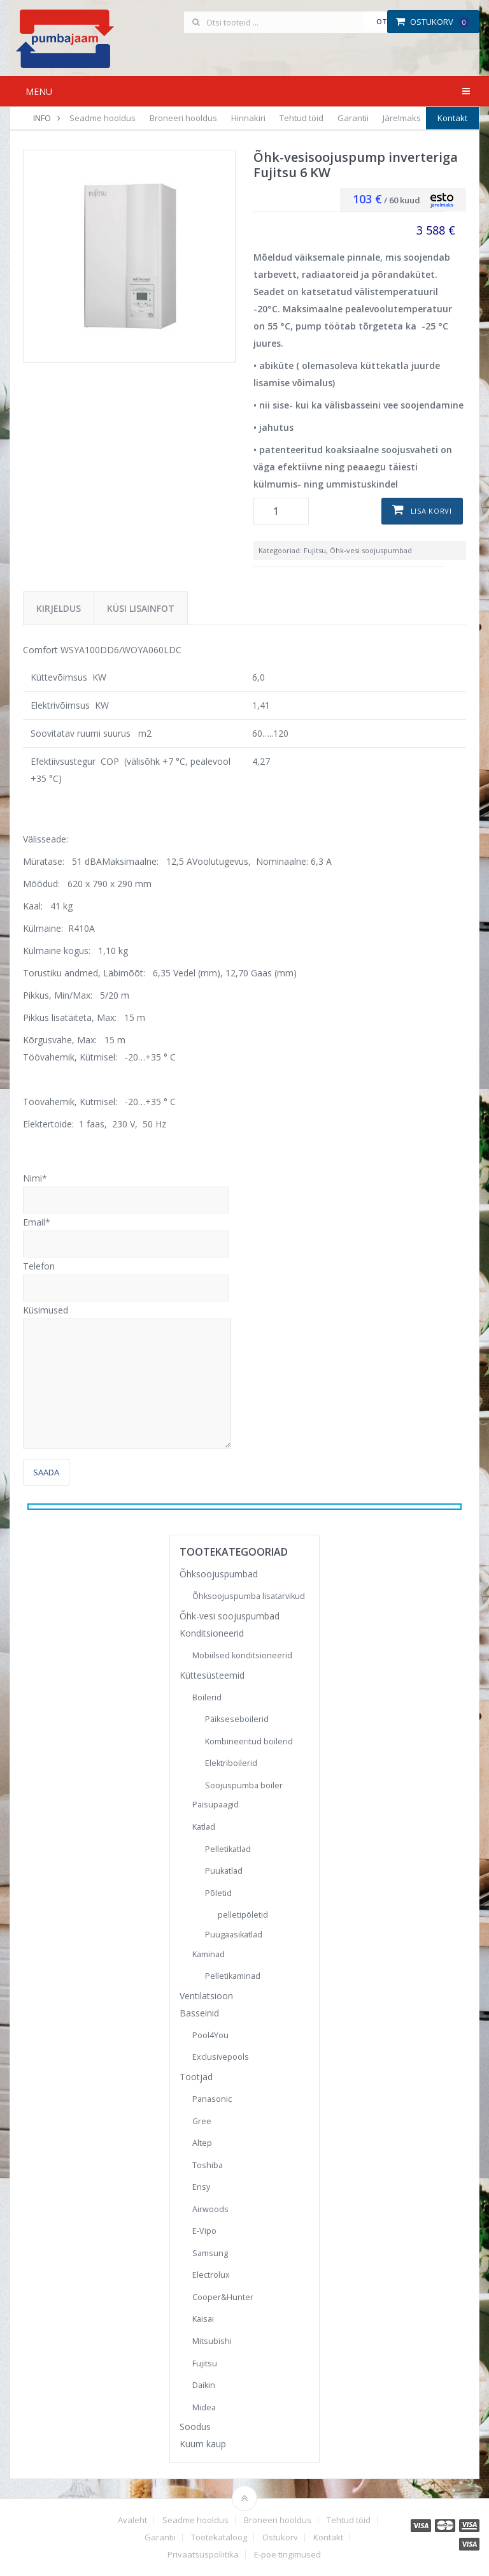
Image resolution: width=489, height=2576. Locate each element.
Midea (204, 2407)
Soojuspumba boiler (244, 1785)
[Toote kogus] (281, 511)
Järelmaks (402, 118)
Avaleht (132, 2520)
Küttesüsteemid (212, 1675)
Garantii (353, 118)
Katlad (203, 1826)
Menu (38, 91)
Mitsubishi (212, 2341)
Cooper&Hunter (222, 2297)
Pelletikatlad (228, 1849)
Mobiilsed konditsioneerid (242, 1655)
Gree (201, 2121)
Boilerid (207, 1697)
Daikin (203, 2385)
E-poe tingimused (287, 2555)
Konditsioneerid (212, 1633)
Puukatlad (224, 1870)
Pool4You (210, 2035)
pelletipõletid (243, 1914)
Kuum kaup (203, 2444)
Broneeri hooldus (183, 118)
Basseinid (199, 2013)
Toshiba (207, 2165)
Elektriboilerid (231, 1763)
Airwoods (210, 2209)
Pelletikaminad (232, 1976)
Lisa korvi (431, 511)
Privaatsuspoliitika (203, 2555)
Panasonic (212, 2099)
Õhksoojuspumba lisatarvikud (248, 1596)
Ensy (201, 2187)
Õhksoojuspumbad (219, 1574)
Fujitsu (315, 550)
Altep (202, 2143)
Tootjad (196, 2077)
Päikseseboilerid (237, 1719)
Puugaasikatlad (233, 1934)
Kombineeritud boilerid (249, 1741)
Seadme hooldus (102, 118)
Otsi (384, 21)
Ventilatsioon (206, 1996)
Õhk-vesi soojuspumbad (371, 550)
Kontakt (452, 118)
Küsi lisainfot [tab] (140, 608)
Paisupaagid (215, 1804)
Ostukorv (432, 21)
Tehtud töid (301, 118)
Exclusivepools (220, 2056)
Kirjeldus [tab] (58, 608)
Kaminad (208, 1954)
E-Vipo (204, 2230)
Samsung (210, 2253)
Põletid (218, 1893)
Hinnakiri (248, 118)
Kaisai (203, 2318)
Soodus (195, 2426)
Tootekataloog (219, 2537)
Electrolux (211, 2274)
